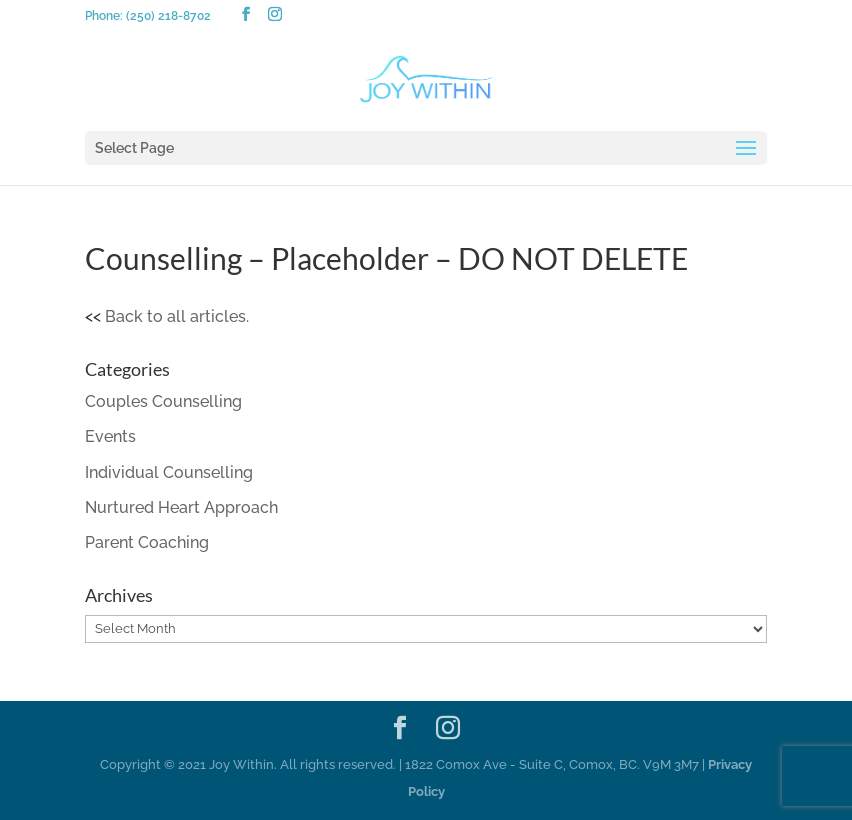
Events (110, 436)
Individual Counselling (169, 472)
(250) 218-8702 (168, 16)
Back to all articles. (177, 316)
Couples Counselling (163, 401)
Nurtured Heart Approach (181, 507)
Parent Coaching (147, 542)
